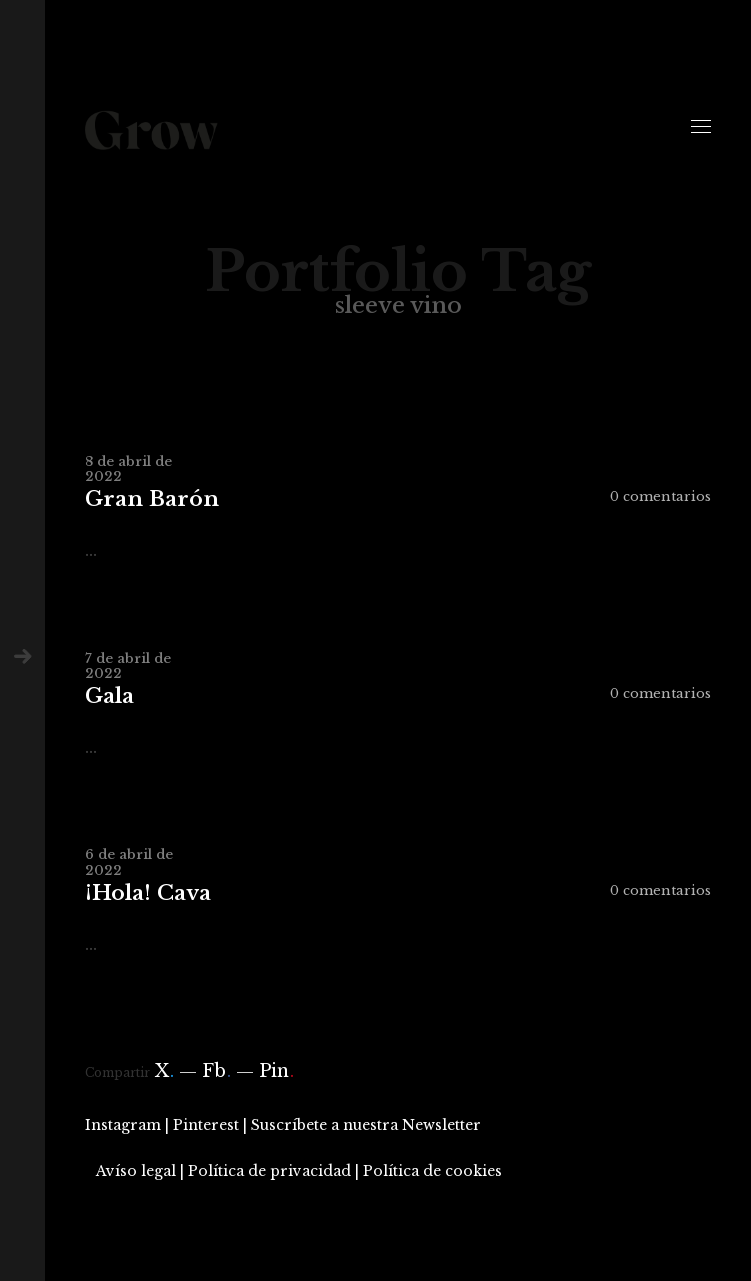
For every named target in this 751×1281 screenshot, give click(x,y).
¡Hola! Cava (148, 893)
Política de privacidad (269, 1171)
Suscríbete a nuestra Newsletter (366, 1125)
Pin (276, 1071)
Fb (216, 1071)
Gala (109, 696)
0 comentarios (660, 496)
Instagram (123, 1125)
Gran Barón (152, 499)
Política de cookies (432, 1171)
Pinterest (206, 1125)
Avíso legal (136, 1171)
